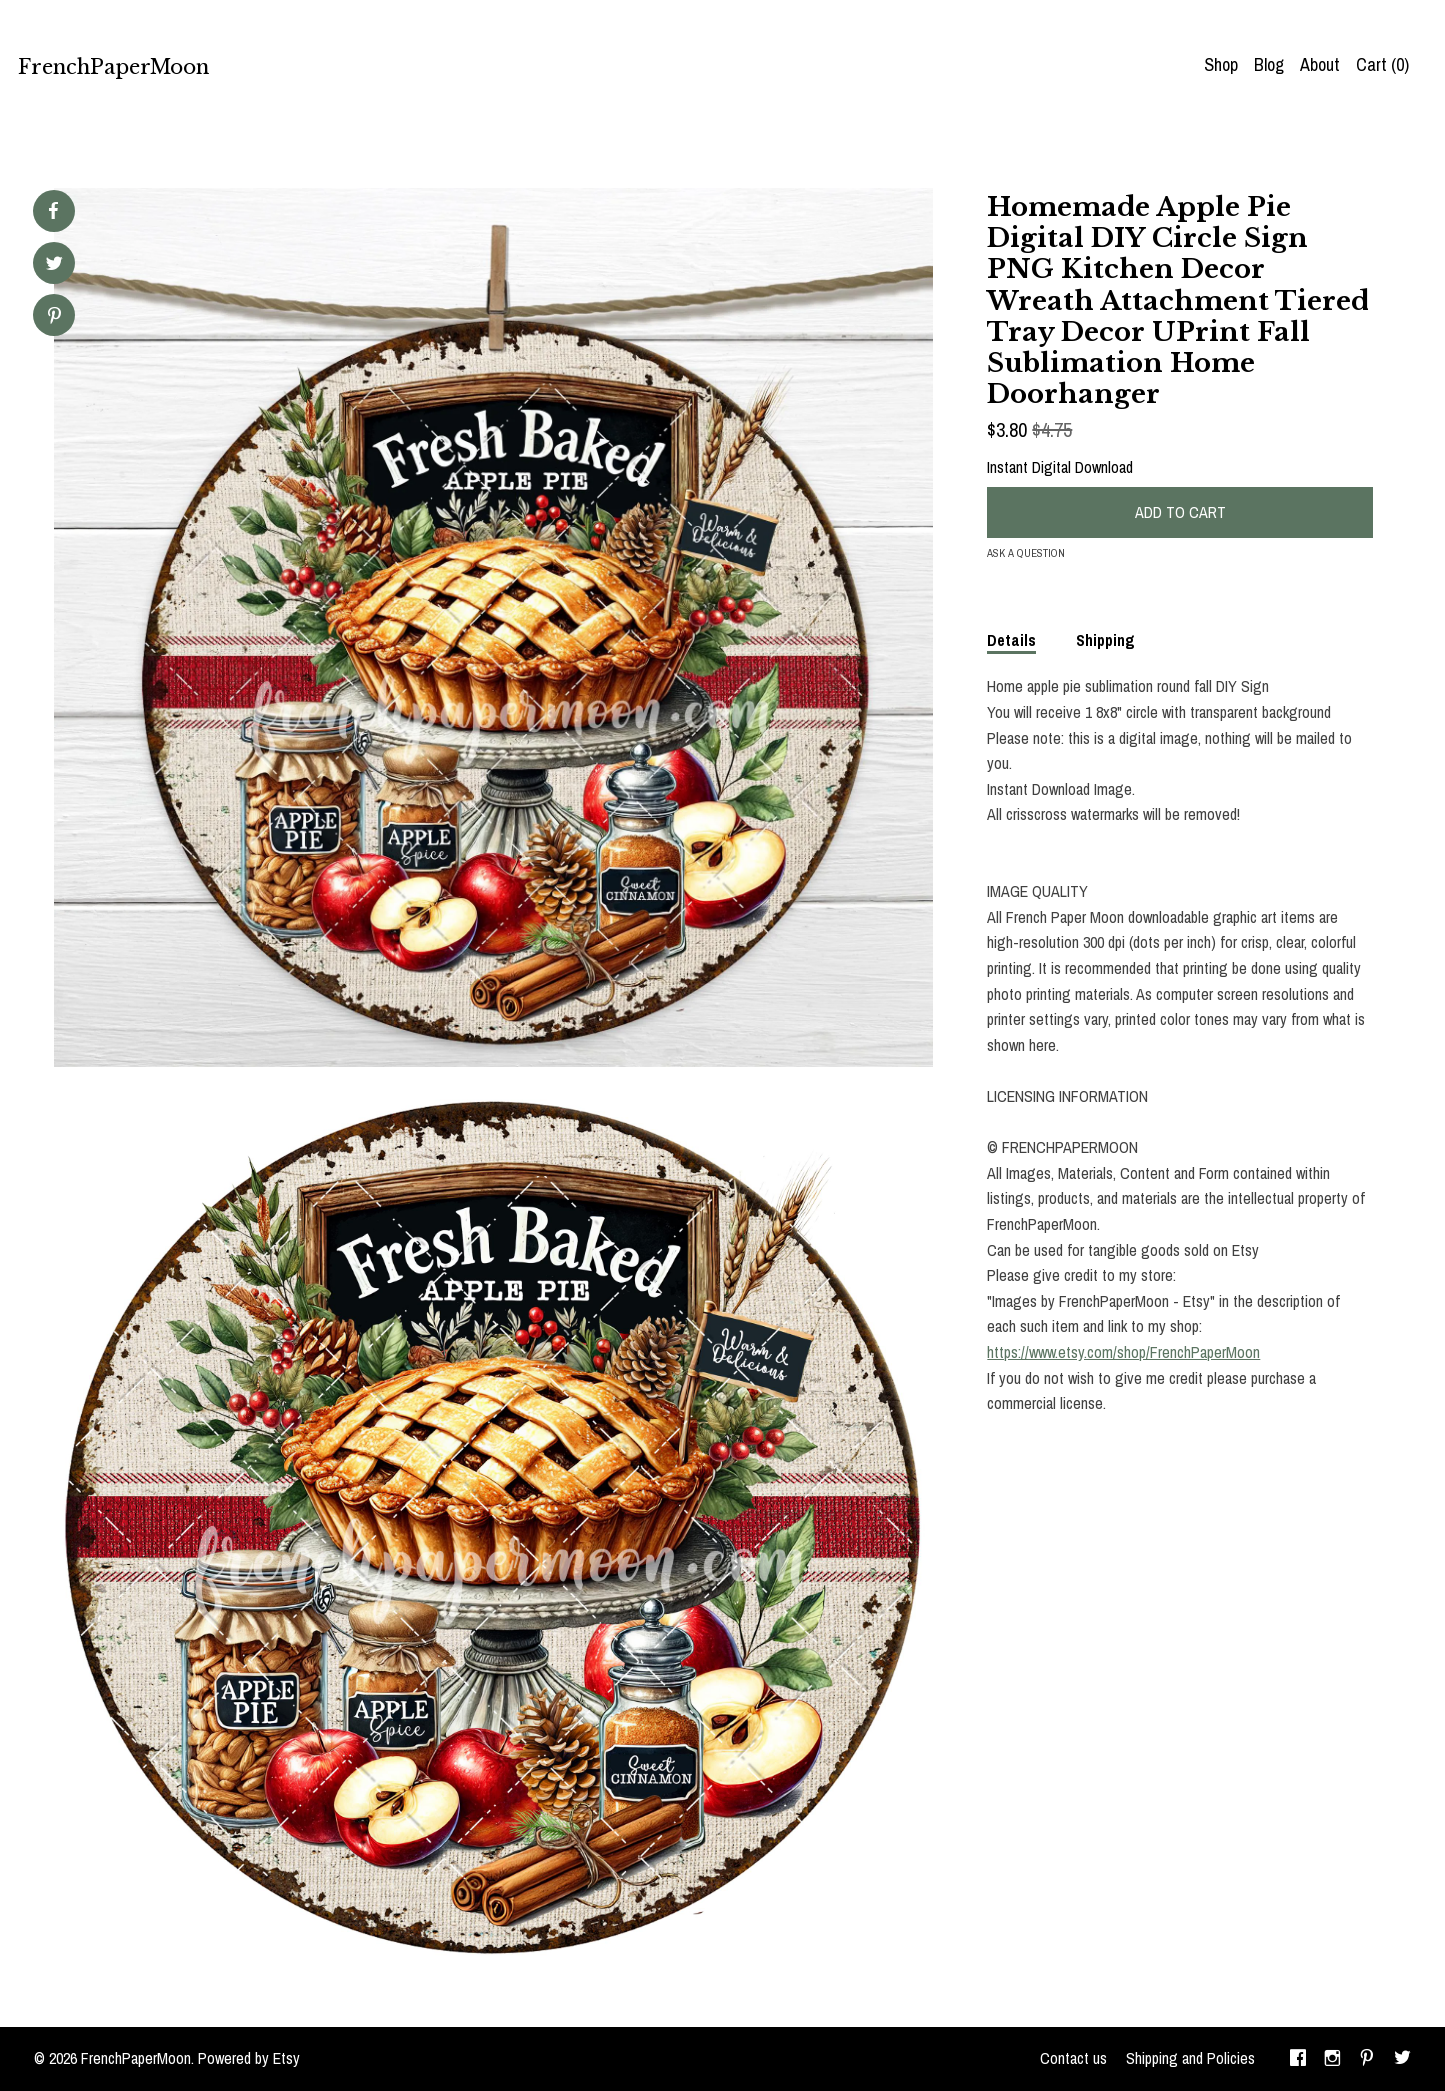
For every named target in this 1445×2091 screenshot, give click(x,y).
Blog (1269, 64)
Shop (1221, 64)
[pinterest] (1367, 2059)
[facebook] (1298, 2059)
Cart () (1382, 64)
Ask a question (1026, 553)
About (1320, 64)
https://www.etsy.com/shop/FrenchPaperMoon (1123, 1352)
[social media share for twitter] (54, 265)
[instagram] (1332, 2059)
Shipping (1105, 640)
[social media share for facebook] (53, 211)
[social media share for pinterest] (54, 317)
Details (1011, 640)
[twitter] (1402, 2059)
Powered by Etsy (249, 2058)
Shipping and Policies (1190, 2058)
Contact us (1073, 2058)
